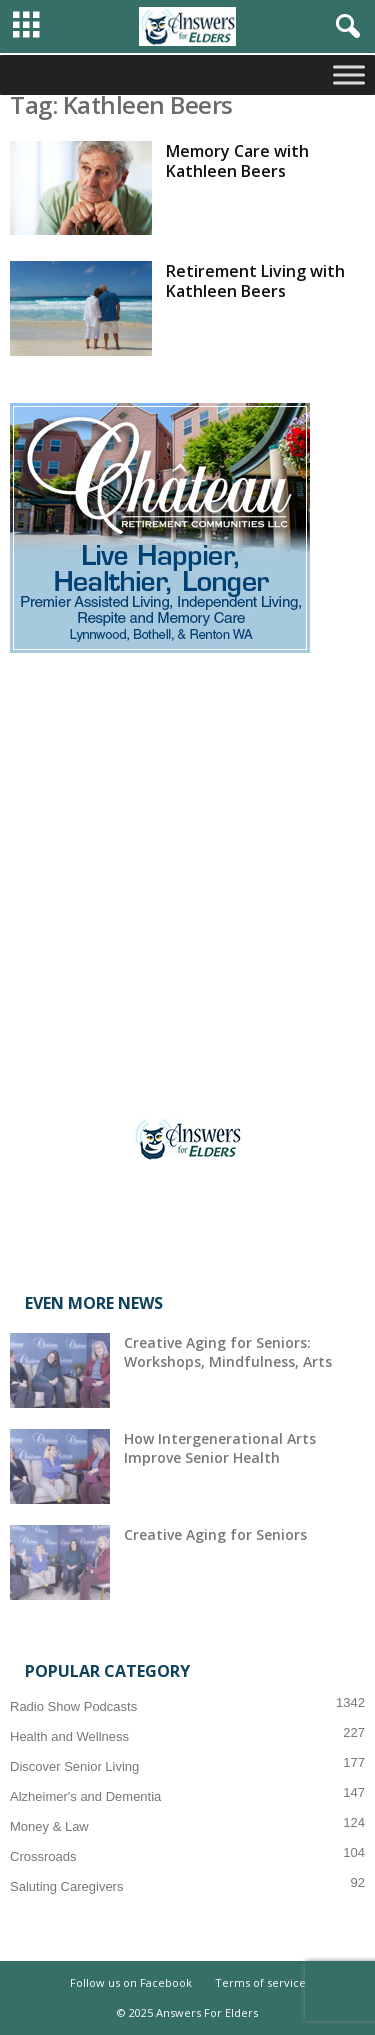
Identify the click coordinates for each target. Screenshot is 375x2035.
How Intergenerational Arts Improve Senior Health (220, 1448)
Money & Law (49, 1826)
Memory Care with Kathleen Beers (237, 161)
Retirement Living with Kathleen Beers (255, 281)
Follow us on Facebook (131, 1982)
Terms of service (260, 1982)
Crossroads (43, 1856)
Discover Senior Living (74, 1766)
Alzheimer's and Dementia (85, 1796)
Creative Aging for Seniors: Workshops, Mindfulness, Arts (228, 1352)
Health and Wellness (69, 1736)
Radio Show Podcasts (73, 1706)
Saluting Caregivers (66, 1886)
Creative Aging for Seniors (215, 1534)
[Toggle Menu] (349, 74)
